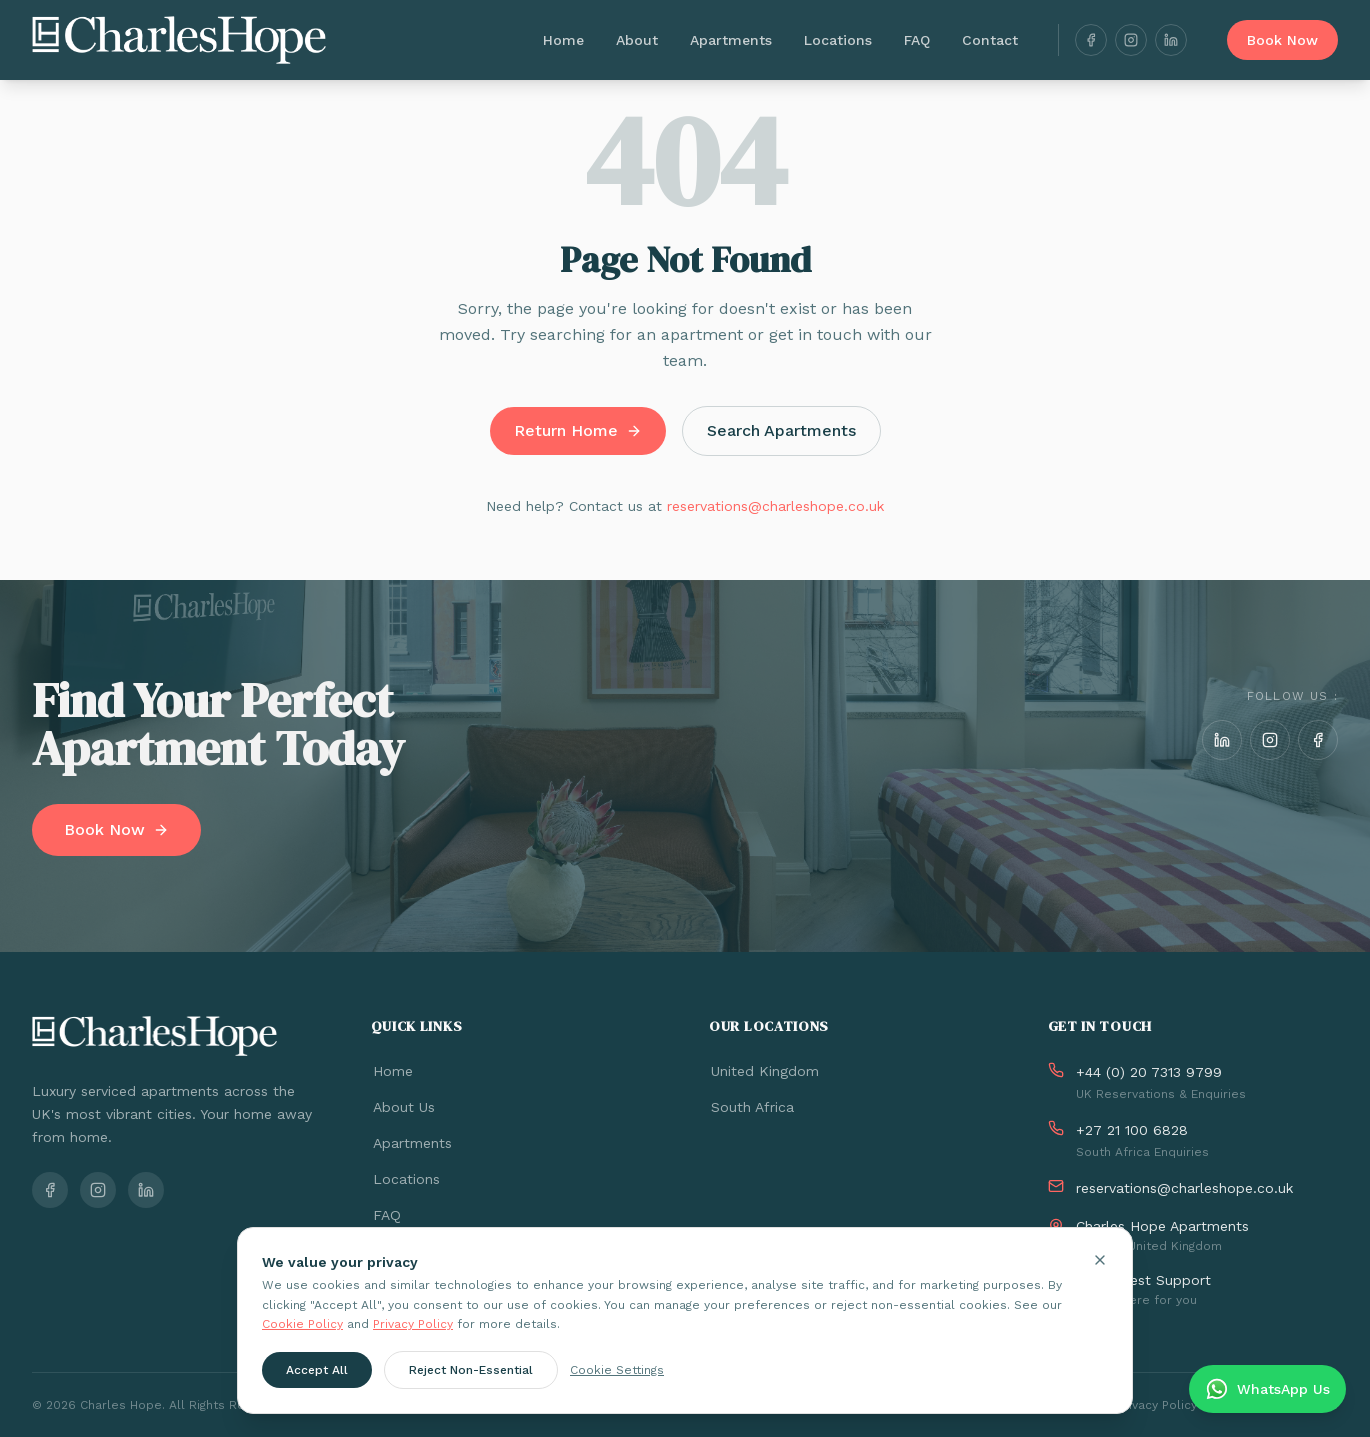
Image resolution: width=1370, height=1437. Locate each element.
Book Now (1282, 40)
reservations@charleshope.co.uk (775, 506)
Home (563, 40)
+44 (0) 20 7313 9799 (1149, 1072)
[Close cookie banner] (1100, 1260)
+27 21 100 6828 (1132, 1130)
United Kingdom (764, 1071)
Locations (838, 40)
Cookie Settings (617, 1369)
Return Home (578, 430)
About (637, 40)
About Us (403, 1107)
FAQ (917, 40)
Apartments (731, 40)
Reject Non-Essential (471, 1369)
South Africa (751, 1107)
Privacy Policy (413, 1324)
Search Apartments (781, 430)
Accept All (317, 1369)
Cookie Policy (302, 1324)
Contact (990, 40)
